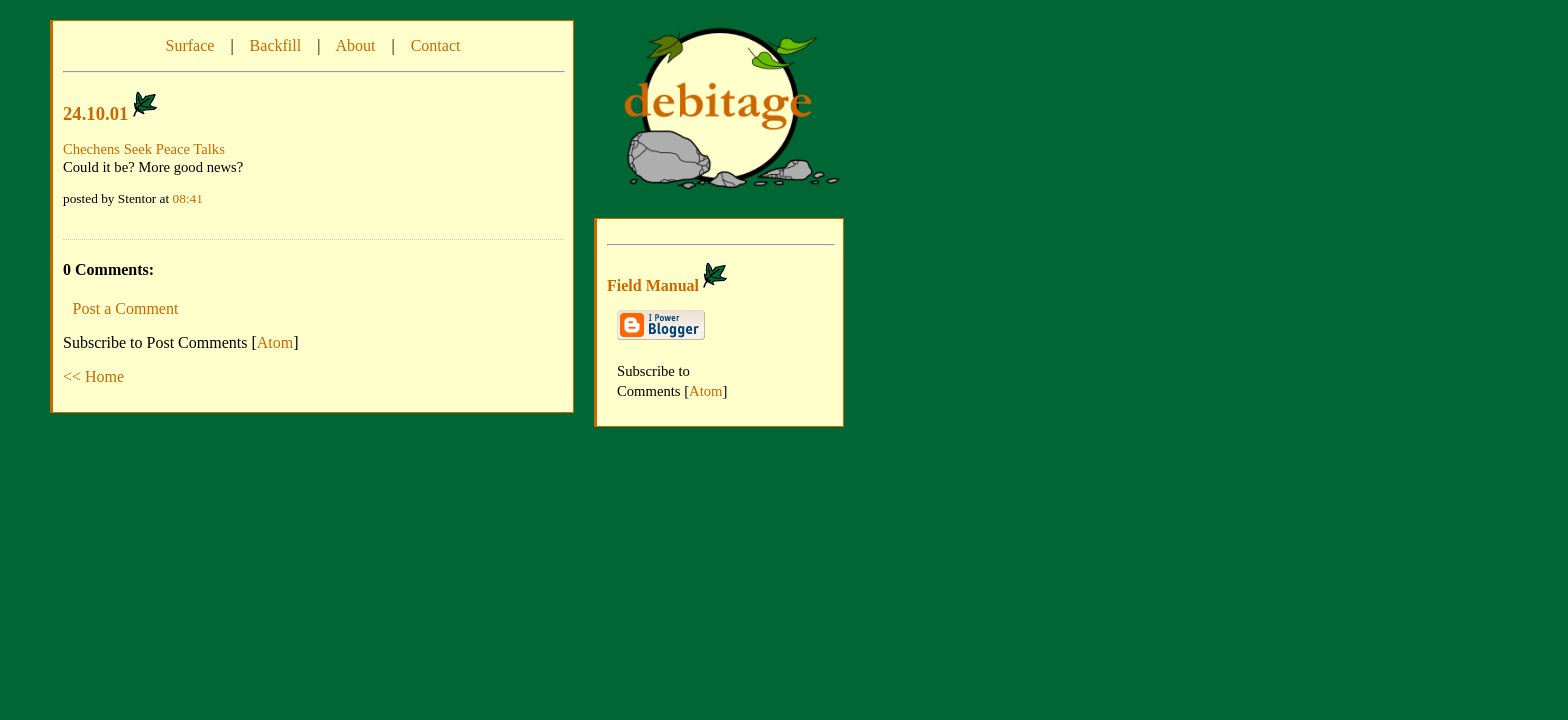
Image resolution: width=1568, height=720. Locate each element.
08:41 (188, 198)
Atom (275, 342)
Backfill (276, 45)
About (355, 45)
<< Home (93, 376)
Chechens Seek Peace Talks (144, 149)
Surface (190, 45)
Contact (436, 45)
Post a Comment (126, 308)
